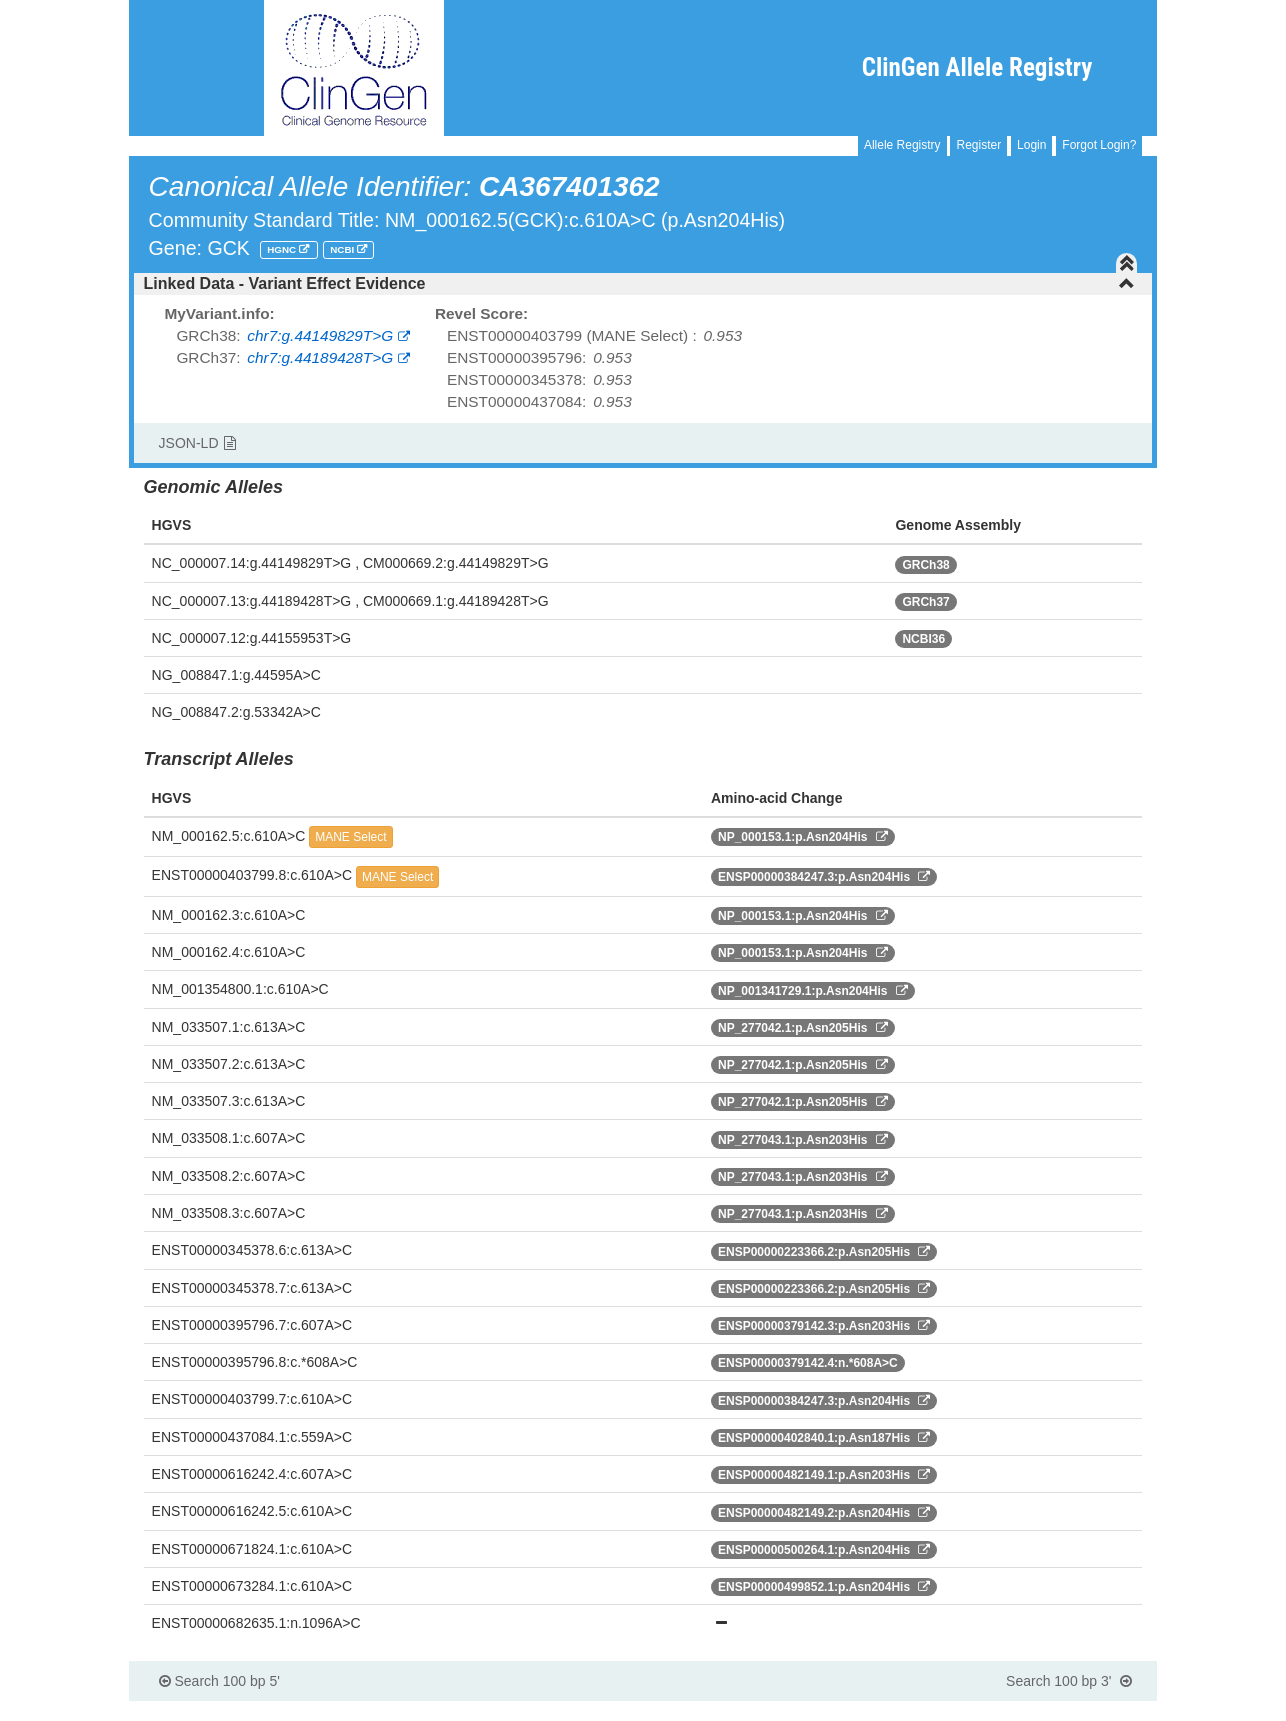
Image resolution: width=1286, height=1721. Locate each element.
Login (1031, 145)
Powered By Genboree (1060, 1711)
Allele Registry (902, 145)
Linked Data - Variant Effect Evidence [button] (640, 283)
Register (978, 145)
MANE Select (350, 837)
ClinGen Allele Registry (977, 67)
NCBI (343, 249)
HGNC (283, 249)
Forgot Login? (1099, 145)
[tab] (643, 284)
